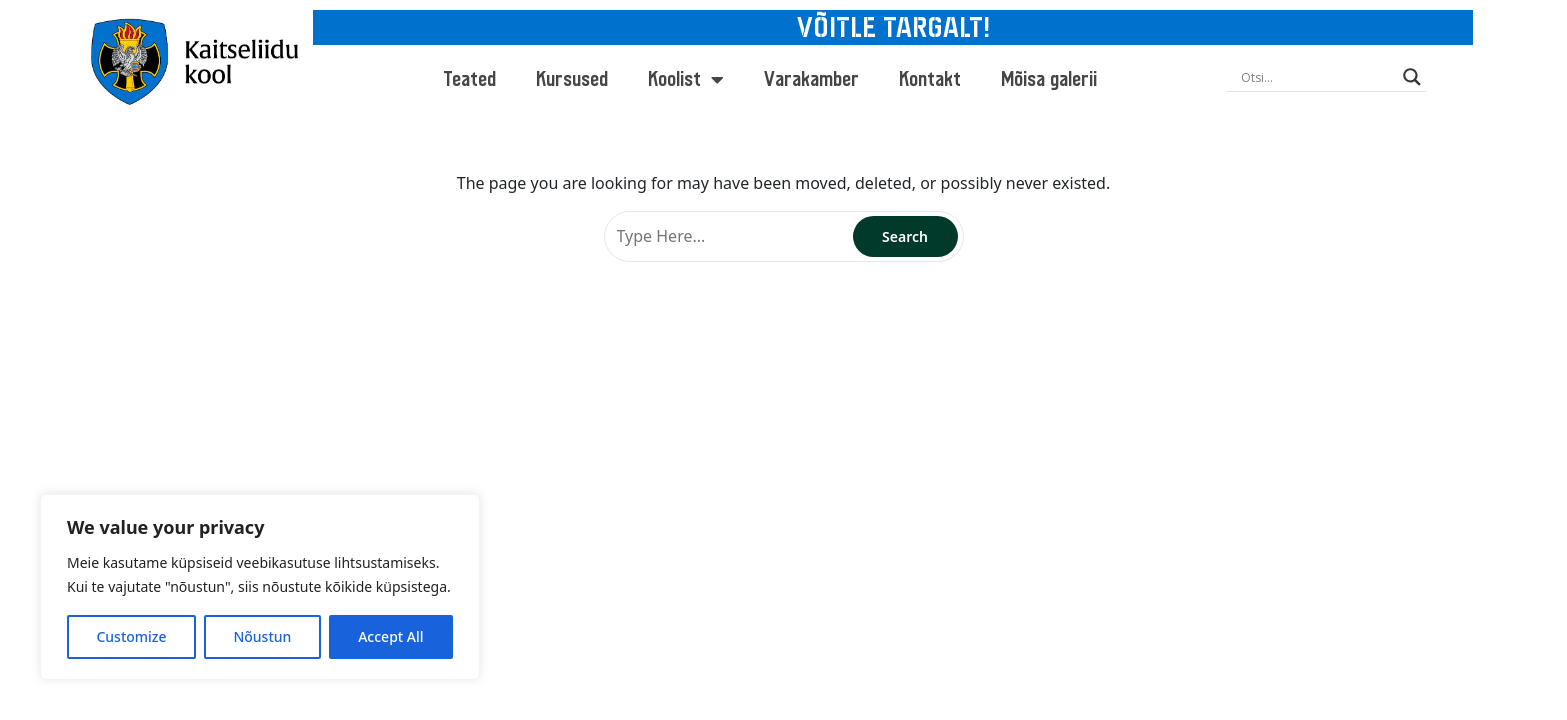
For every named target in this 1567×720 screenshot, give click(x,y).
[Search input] (1317, 77)
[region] (260, 587)
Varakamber (811, 79)
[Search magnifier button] (1412, 77)
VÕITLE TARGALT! (893, 27)
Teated (469, 79)
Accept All (390, 636)
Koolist (686, 80)
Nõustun (262, 636)
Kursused (572, 79)
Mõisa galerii (1049, 79)
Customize (131, 636)
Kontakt (930, 79)
